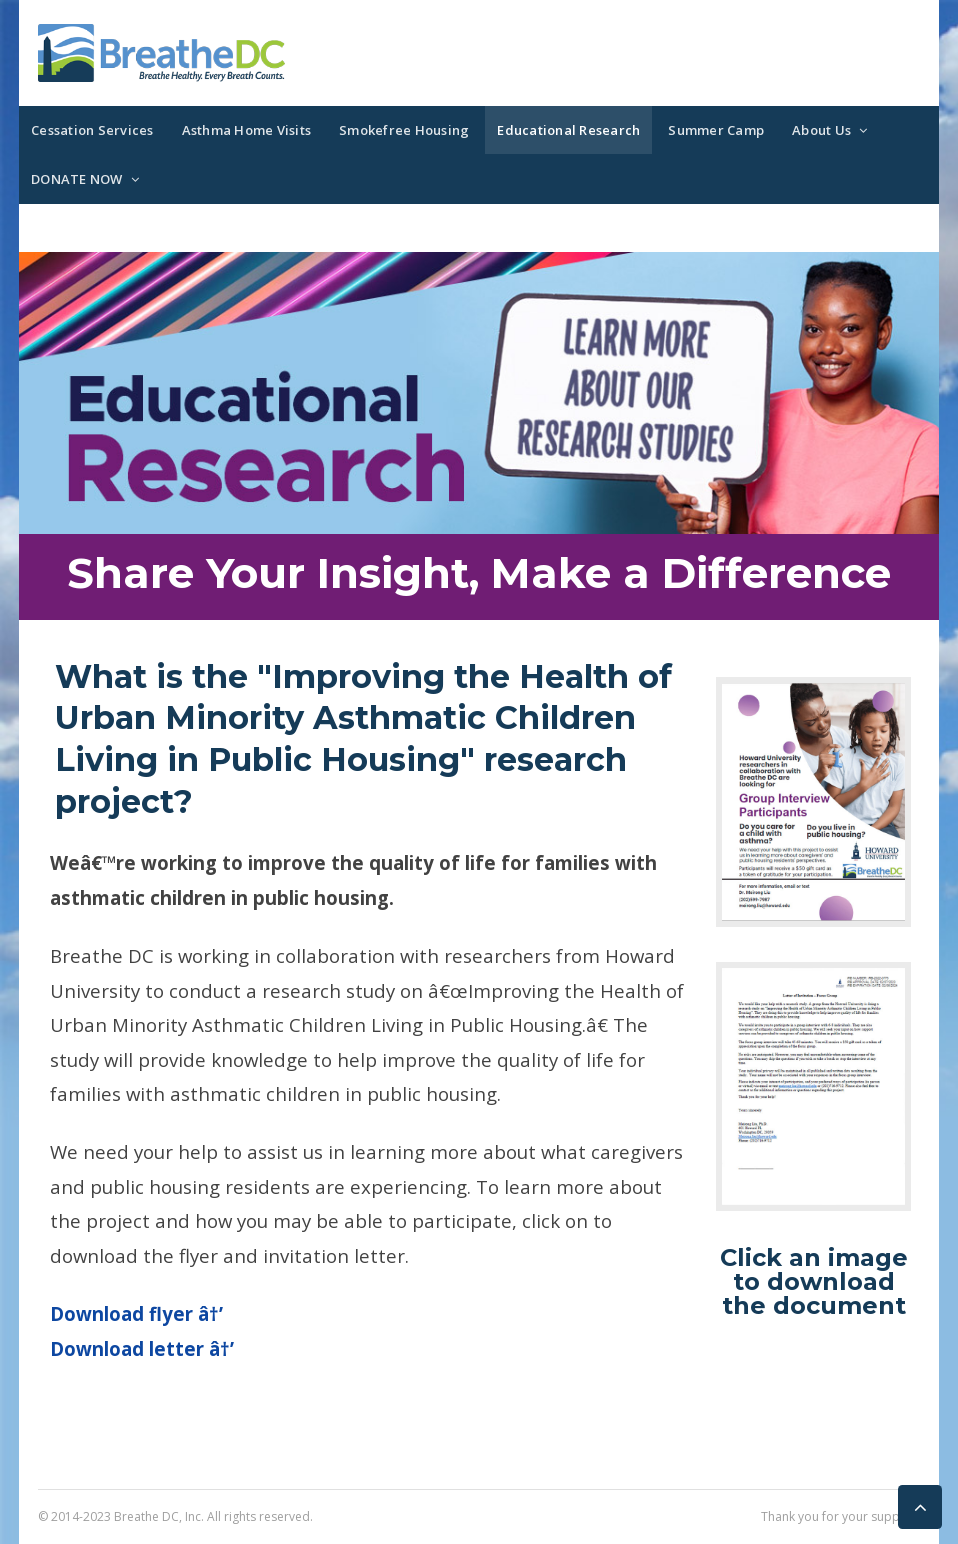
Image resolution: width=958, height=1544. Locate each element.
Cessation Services (92, 130)
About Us (821, 130)
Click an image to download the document (814, 1281)
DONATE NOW (77, 179)
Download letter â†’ (142, 1348)
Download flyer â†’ (136, 1313)
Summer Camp (716, 130)
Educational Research (568, 130)
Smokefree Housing (404, 130)
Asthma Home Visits (247, 130)
